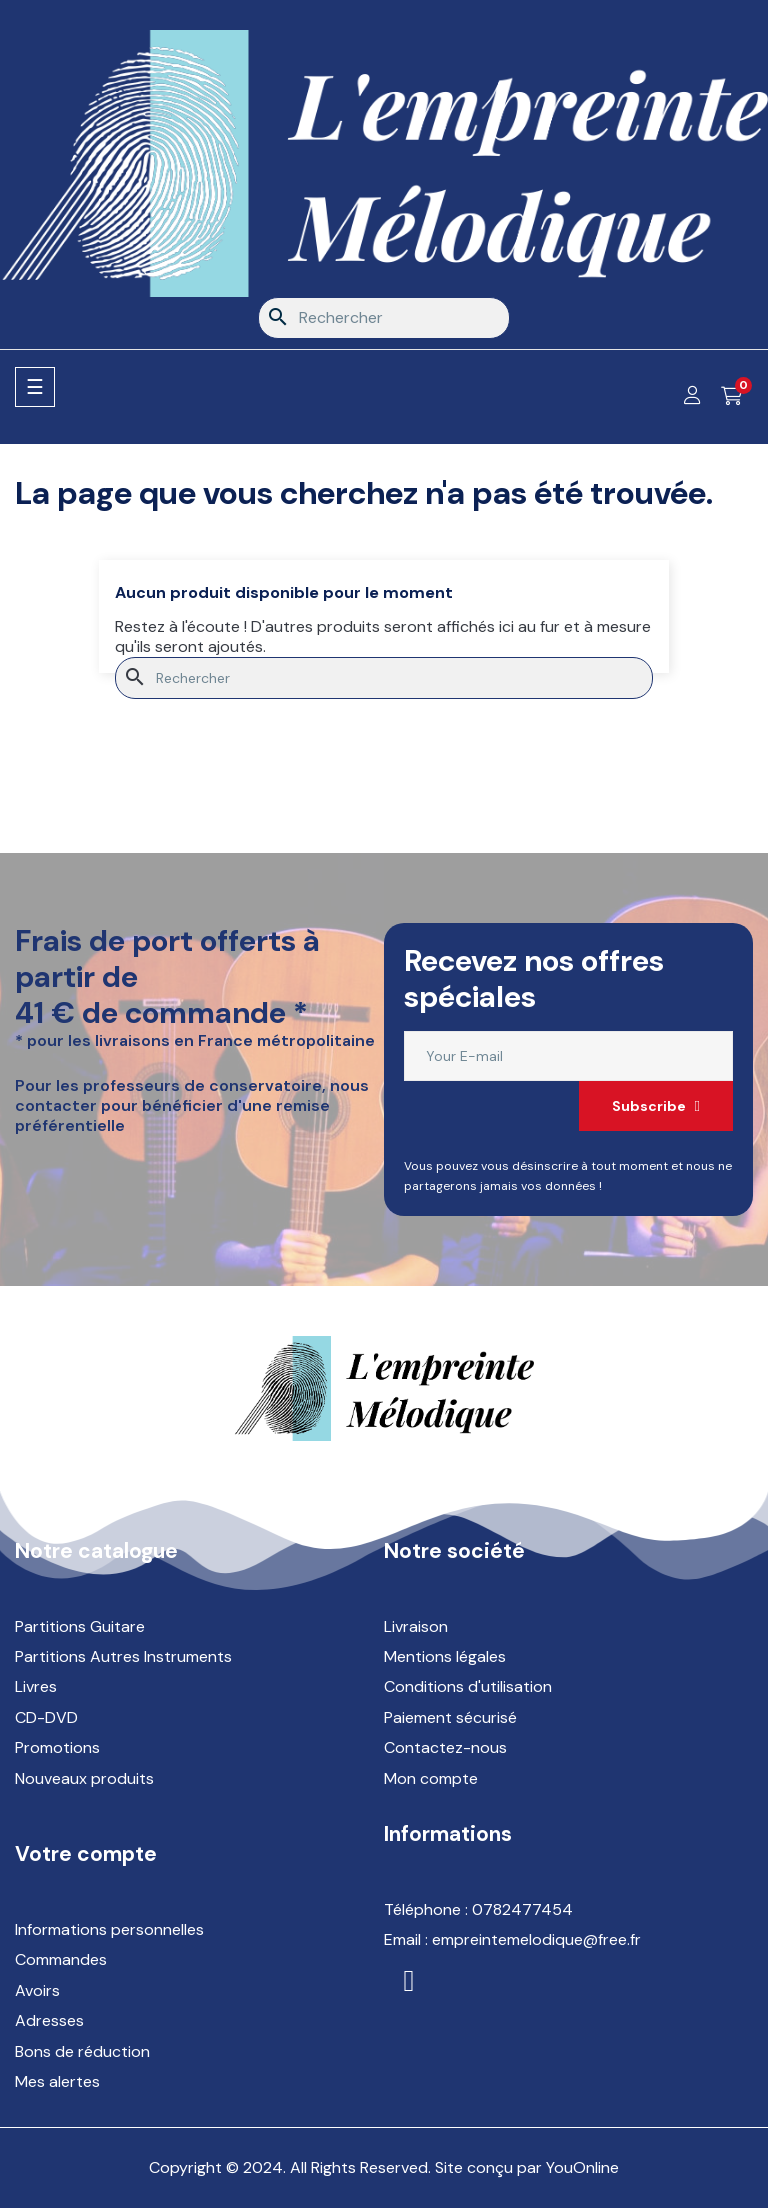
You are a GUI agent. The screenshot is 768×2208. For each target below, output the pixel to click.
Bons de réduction (82, 2051)
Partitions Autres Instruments (123, 1656)
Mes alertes (57, 2081)
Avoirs (37, 1990)
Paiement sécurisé (450, 1717)
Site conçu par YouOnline (527, 2167)
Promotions (57, 1747)
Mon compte (431, 1778)
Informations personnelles (109, 1929)
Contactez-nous (445, 1747)
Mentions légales (445, 1656)
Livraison (416, 1626)
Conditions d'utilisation (468, 1686)
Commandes (61, 1959)
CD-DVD (46, 1717)
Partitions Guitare (80, 1626)
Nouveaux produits (84, 1778)
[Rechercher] (384, 318)
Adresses (49, 2020)
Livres (36, 1686)
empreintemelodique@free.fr (536, 1939)
